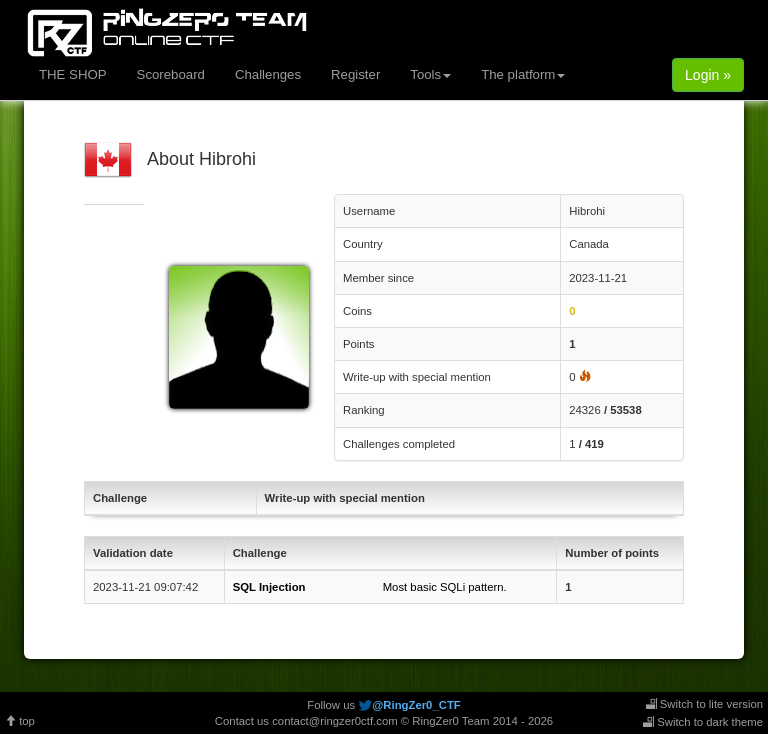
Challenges (268, 74)
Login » (708, 75)
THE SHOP (73, 74)
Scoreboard (171, 74)
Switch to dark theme (703, 722)
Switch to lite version (704, 704)
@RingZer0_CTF (416, 705)
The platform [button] (523, 74)
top (20, 721)
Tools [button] (430, 74)
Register (355, 74)
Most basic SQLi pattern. (370, 587)
